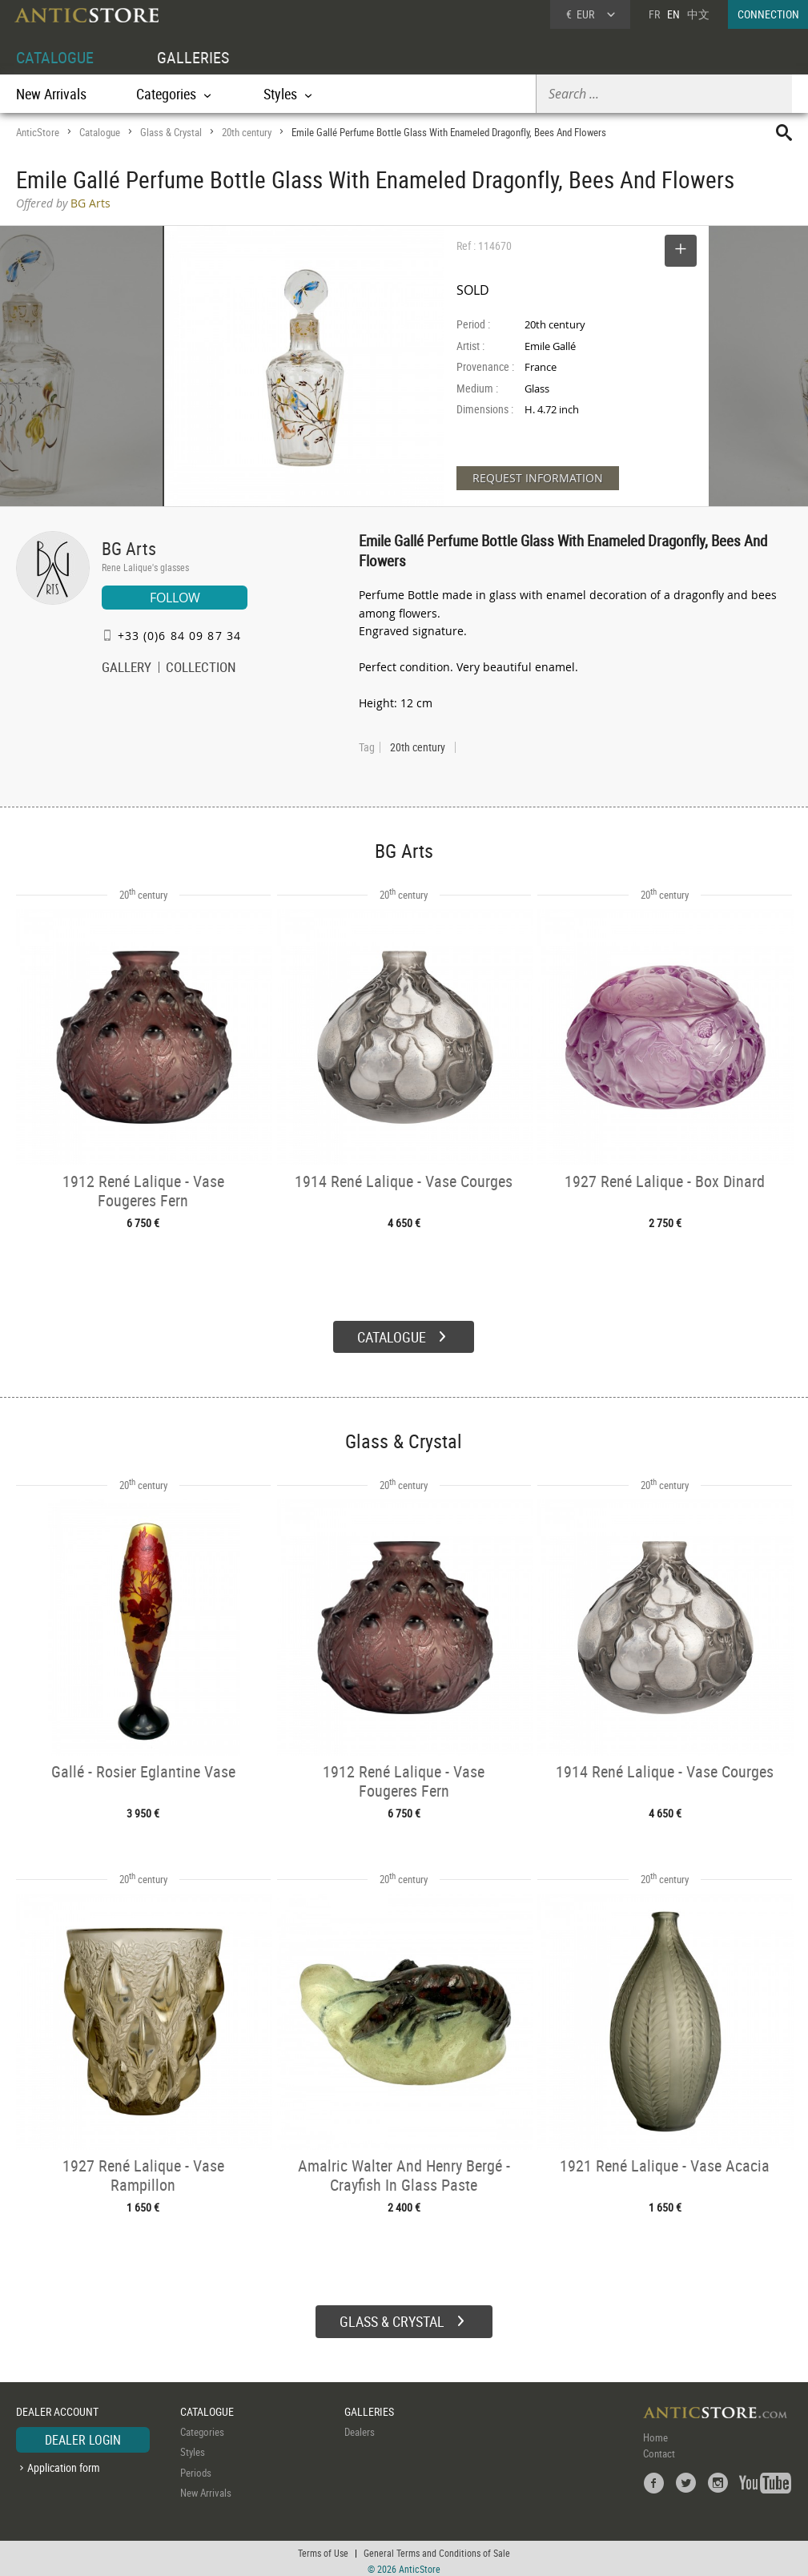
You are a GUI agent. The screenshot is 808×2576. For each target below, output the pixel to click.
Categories (202, 2427)
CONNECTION (768, 14)
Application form (63, 2463)
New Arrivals (51, 93)
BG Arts (129, 548)
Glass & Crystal (171, 132)
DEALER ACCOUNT (57, 2406)
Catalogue (99, 132)
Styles (192, 2448)
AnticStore (37, 132)
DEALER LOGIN (83, 2435)
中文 (698, 14)
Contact (659, 2448)
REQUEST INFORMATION (537, 477)
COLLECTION (201, 669)
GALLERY (126, 669)
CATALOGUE (55, 57)
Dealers (359, 2427)
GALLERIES (193, 57)
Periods (195, 2468)
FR (654, 14)
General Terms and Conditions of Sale (437, 2548)
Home (655, 2432)
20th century (246, 132)
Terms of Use (323, 2548)
